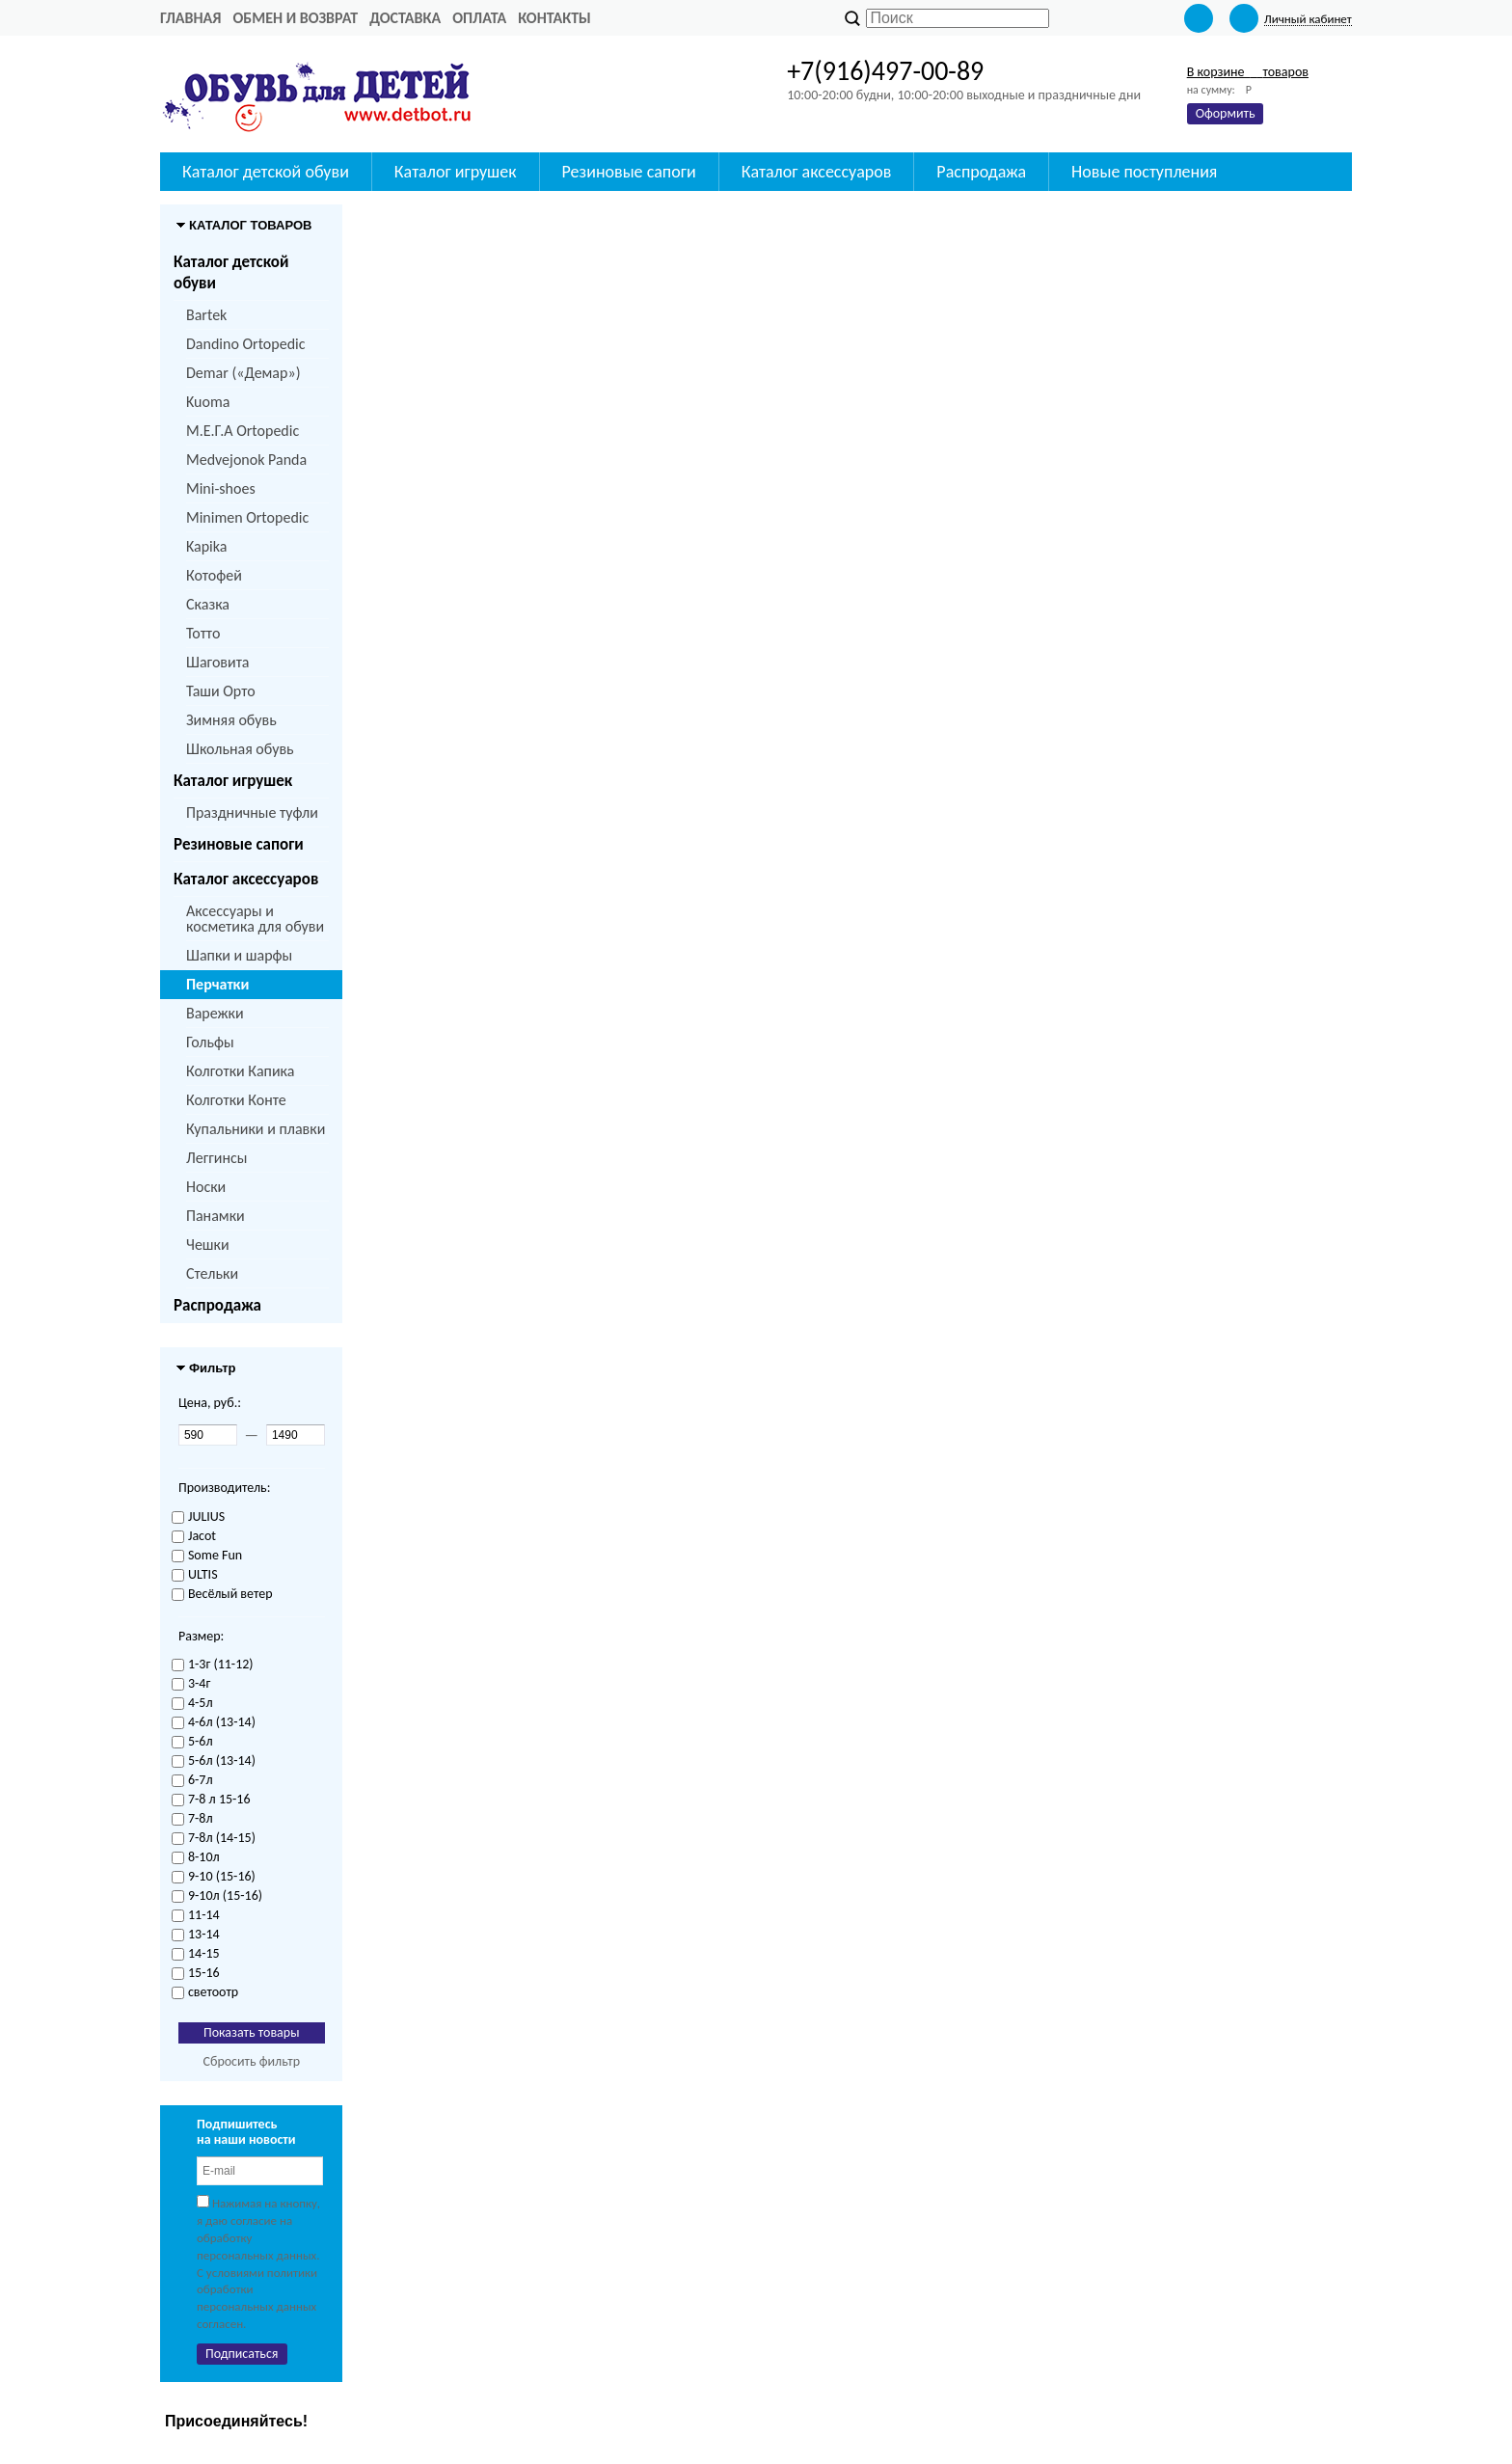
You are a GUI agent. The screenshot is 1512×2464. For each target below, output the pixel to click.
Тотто (203, 633)
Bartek (206, 315)
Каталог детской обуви (231, 272)
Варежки (215, 1013)
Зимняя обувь (231, 720)
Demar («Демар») (243, 373)
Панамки (215, 1215)
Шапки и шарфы (239, 955)
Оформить (1226, 113)
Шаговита (218, 662)
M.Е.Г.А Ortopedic (242, 430)
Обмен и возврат (295, 18)
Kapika (206, 546)
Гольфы (210, 1042)
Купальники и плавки (255, 1129)
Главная (190, 18)
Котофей (214, 575)
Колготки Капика (240, 1071)
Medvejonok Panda (246, 459)
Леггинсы (216, 1158)
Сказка (208, 604)
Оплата (479, 18)
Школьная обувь (240, 749)
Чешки (208, 1244)
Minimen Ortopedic (247, 517)
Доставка (405, 18)
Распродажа (217, 1305)
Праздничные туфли (252, 812)
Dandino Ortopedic (245, 344)
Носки (206, 1187)
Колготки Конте (236, 1100)
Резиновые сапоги (239, 844)
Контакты (554, 18)
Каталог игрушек (233, 781)
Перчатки (217, 984)
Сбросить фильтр (251, 2061)
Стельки (212, 1273)
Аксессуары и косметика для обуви (255, 918)
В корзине (1248, 72)
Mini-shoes (221, 488)
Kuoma (208, 402)
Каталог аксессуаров (246, 879)
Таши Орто (221, 691)
